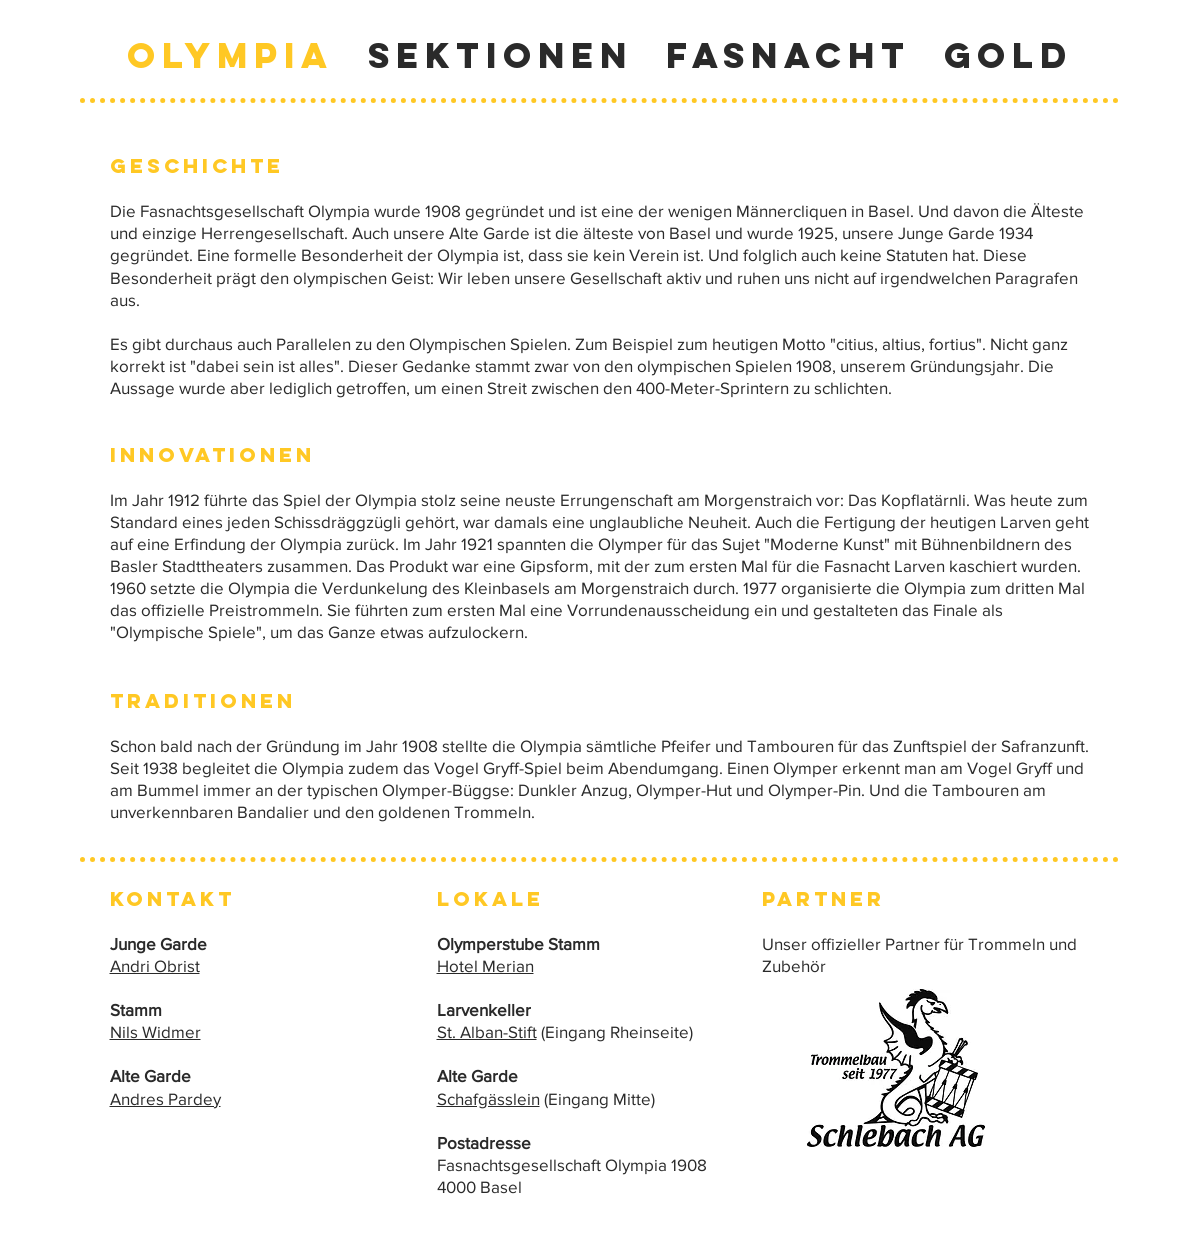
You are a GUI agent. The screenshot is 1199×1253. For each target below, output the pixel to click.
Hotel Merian (485, 965)
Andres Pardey (165, 1098)
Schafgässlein (488, 1098)
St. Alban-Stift (487, 1031)
